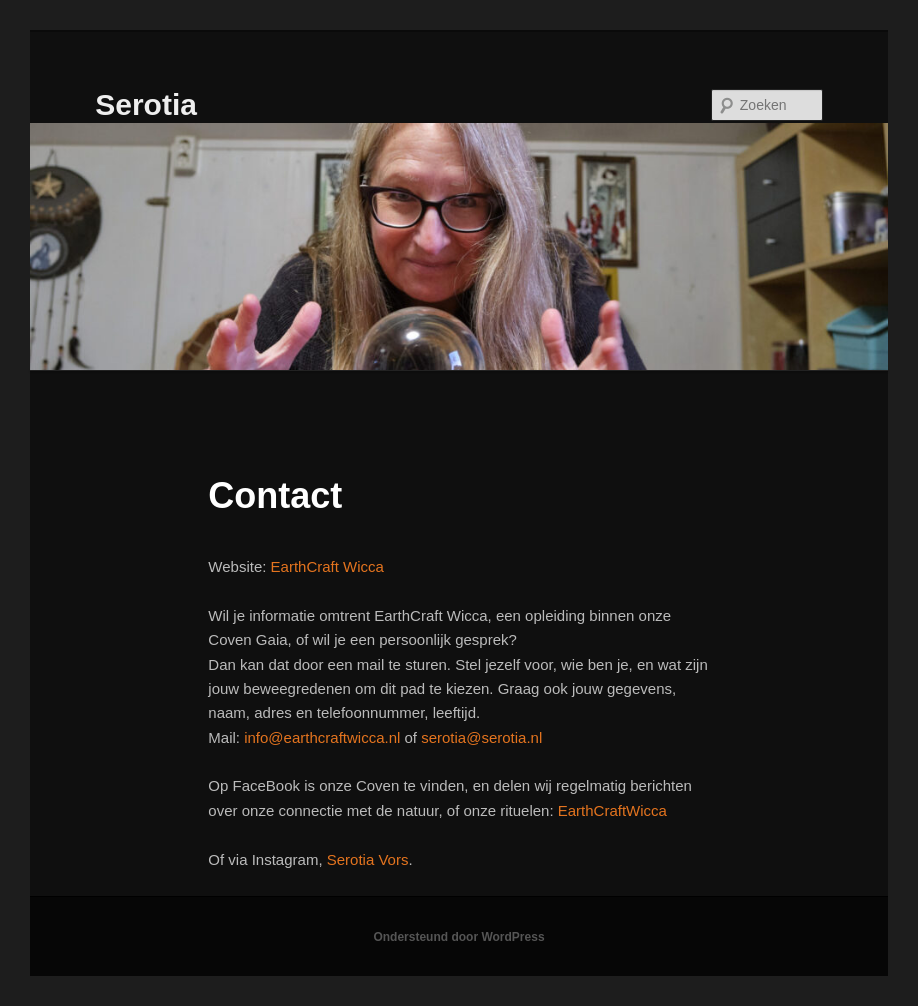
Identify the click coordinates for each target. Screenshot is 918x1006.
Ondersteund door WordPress (458, 937)
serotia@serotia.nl (481, 737)
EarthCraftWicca (612, 810)
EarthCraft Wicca (327, 566)
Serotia (146, 104)
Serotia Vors (368, 859)
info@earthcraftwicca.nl (322, 737)
